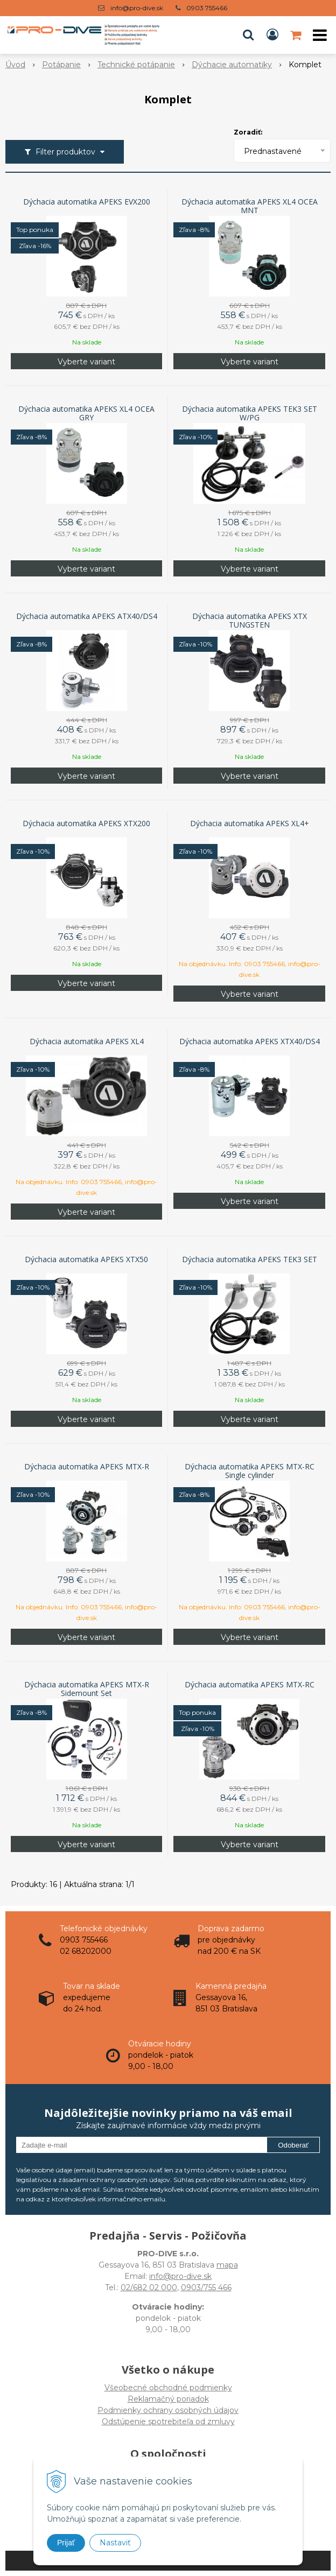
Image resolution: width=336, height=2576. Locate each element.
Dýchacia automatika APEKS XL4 (87, 1041)
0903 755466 (206, 8)
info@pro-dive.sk (136, 8)
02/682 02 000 (149, 2287)
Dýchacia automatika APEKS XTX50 (86, 1259)
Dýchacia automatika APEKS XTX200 (86, 823)
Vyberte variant (86, 362)
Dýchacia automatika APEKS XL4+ (249, 823)
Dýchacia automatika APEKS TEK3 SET (249, 1259)
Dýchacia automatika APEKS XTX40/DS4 (249, 1041)
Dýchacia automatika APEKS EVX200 (86, 202)
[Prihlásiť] (272, 35)
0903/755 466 (206, 2287)
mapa (227, 2265)
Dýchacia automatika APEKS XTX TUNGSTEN (249, 620)
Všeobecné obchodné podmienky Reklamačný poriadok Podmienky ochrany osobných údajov (168, 2399)
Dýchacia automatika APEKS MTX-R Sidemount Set (86, 1689)
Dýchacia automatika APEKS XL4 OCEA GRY (86, 413)
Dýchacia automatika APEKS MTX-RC (249, 1684)
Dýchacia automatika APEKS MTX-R (86, 1466)
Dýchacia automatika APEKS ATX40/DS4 (86, 616)
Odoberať (293, 2145)
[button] (248, 35)
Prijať (66, 2542)
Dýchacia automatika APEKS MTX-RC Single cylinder (249, 1471)
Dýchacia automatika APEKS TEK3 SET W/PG (249, 413)
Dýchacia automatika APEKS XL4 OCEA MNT (249, 206)
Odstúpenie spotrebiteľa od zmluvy (168, 2421)
